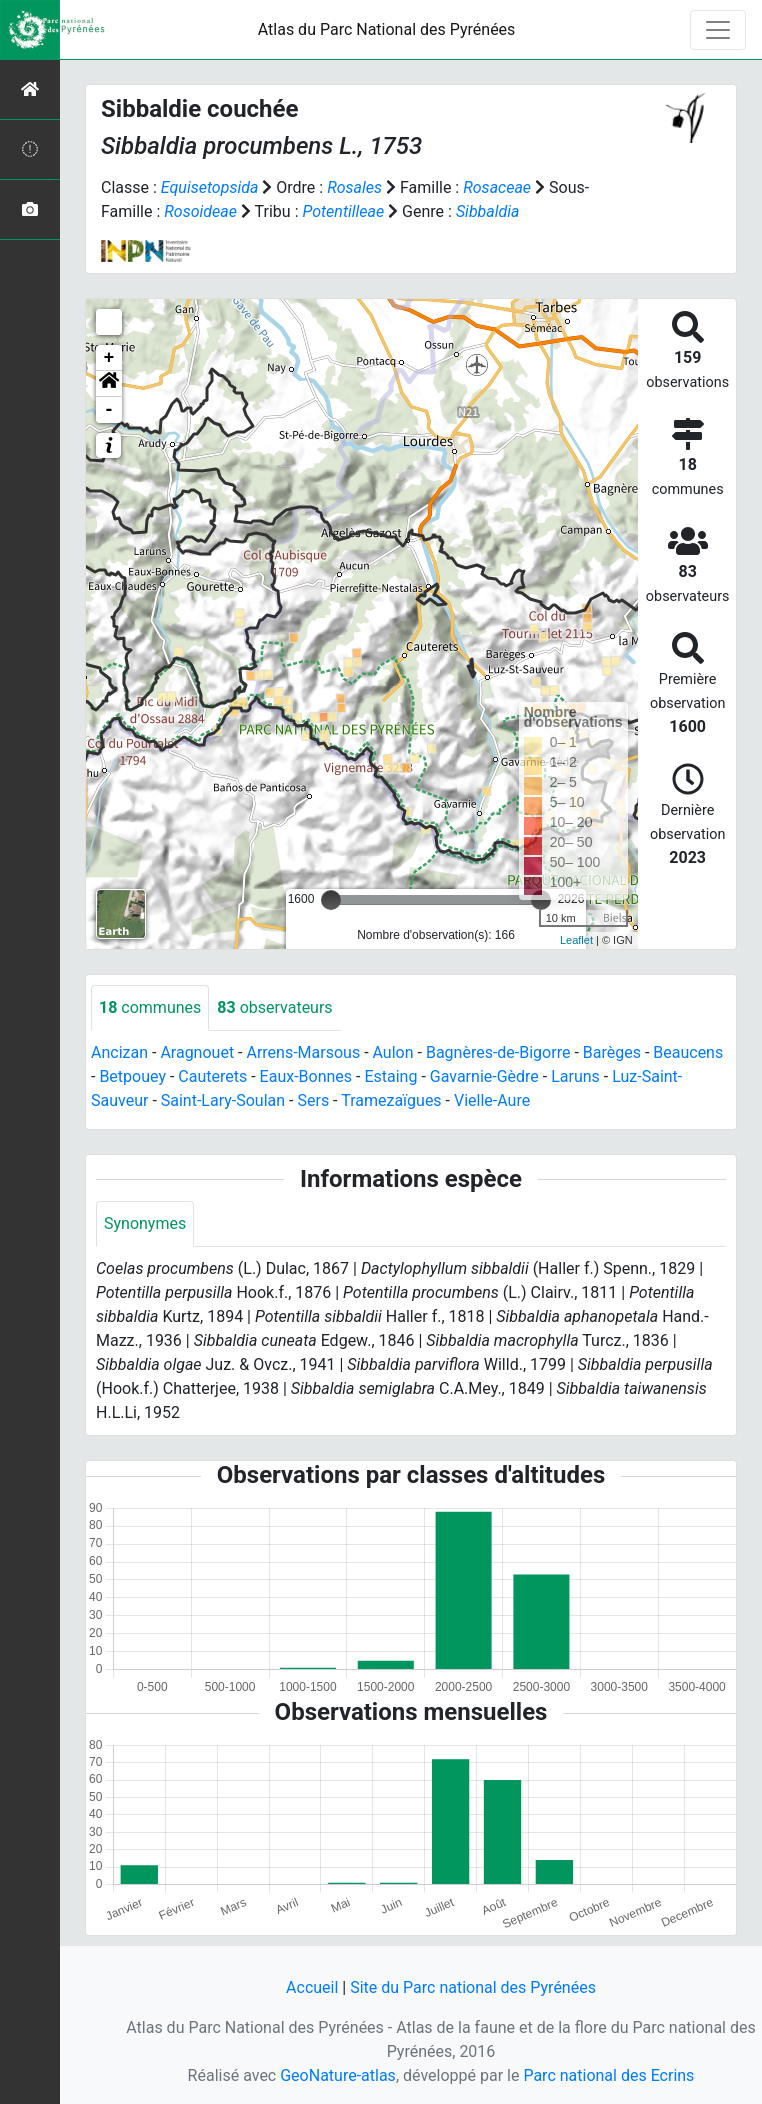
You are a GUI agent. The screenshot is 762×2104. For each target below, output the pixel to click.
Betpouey (132, 1076)
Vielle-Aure (492, 1100)
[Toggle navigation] (718, 30)
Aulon (393, 1052)
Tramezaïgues (391, 1100)
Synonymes (145, 1223)
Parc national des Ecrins (608, 2075)
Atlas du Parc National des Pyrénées (387, 29)
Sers (313, 1100)
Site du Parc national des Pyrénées (473, 1987)
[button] (109, 384)
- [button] (109, 410)
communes (150, 1007)
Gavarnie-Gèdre (484, 1076)
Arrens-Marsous (303, 1052)
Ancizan (119, 1052)
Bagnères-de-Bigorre (498, 1052)
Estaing (390, 1076)
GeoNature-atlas (338, 2075)
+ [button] (109, 358)
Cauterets (212, 1076)
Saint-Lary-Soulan (223, 1100)
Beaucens (688, 1052)
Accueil (312, 1987)
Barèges (612, 1052)
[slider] (331, 900)
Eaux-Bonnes (306, 1076)
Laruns (575, 1076)
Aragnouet (197, 1052)
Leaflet (576, 940)
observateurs (274, 1007)
